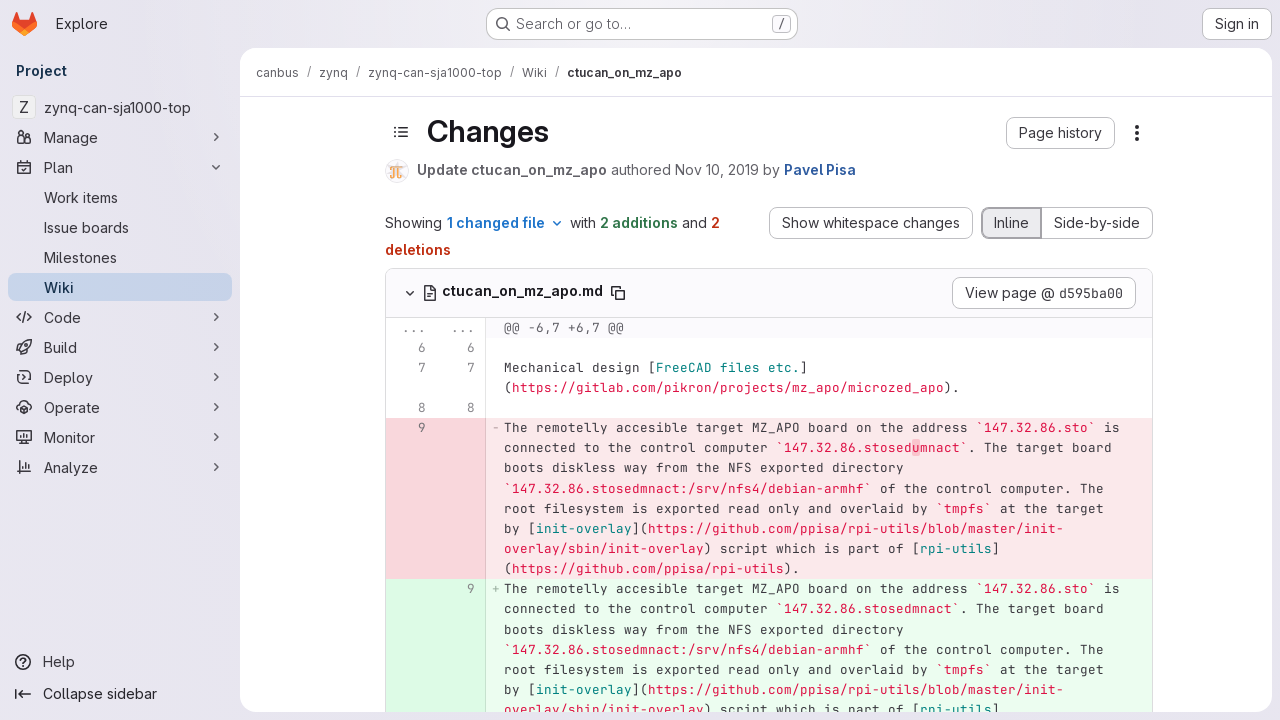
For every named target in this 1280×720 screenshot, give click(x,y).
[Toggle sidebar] (401, 132)
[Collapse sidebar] (120, 694)
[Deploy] (120, 377)
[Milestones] (120, 257)
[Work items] (120, 197)
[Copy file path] (618, 293)
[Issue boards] (120, 227)
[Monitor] (120, 437)
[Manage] (120, 137)
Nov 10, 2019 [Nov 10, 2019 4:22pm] (717, 169)
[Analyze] (120, 467)
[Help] (120, 662)
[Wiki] (120, 287)
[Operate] (120, 407)
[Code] (120, 317)
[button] (1060, 133)
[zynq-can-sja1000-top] (120, 107)
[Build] (120, 347)
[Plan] (120, 167)
